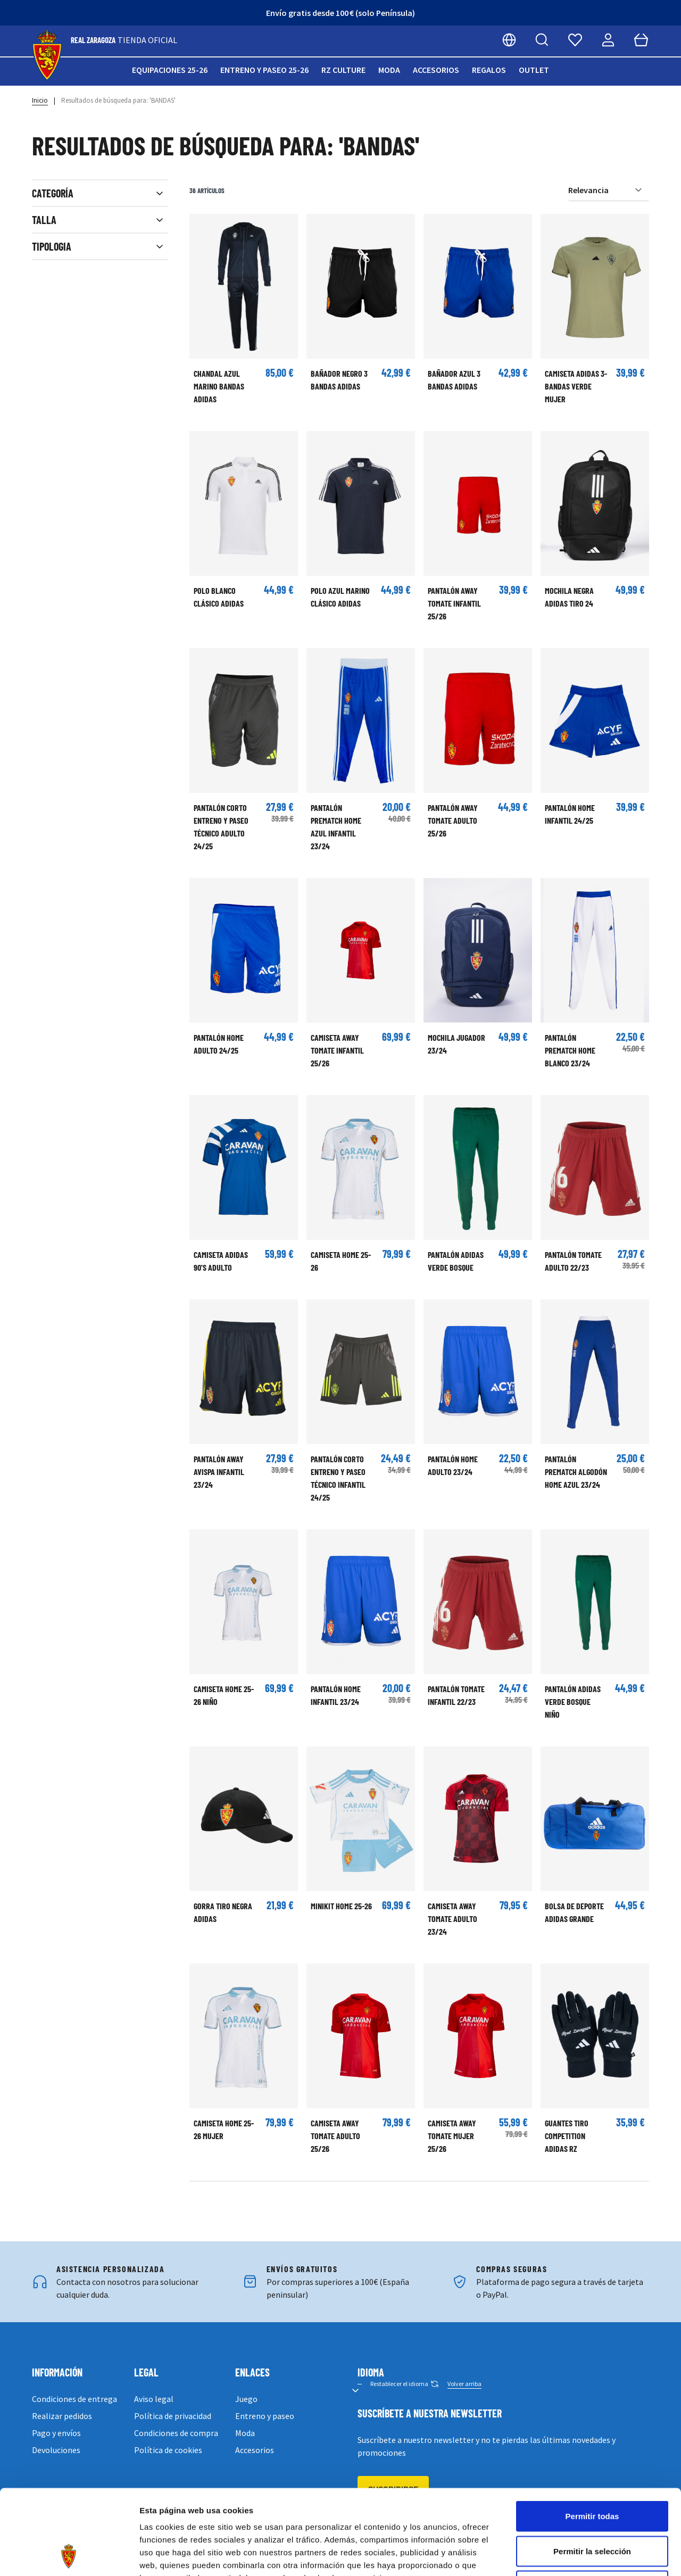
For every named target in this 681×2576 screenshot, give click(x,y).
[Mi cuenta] (608, 40)
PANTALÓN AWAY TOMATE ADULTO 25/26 (453, 820)
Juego (246, 2398)
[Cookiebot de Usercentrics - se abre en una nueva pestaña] (68, 2555)
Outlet (534, 69)
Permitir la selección (592, 2471)
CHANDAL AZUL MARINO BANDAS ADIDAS (219, 386)
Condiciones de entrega (74, 2398)
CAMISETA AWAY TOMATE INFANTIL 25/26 (337, 1050)
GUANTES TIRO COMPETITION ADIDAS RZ (566, 2135)
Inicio (40, 100)
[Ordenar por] (608, 190)
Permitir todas (592, 2436)
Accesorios (436, 69)
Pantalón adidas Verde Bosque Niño (573, 1701)
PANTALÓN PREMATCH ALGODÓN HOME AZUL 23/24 (576, 1471)
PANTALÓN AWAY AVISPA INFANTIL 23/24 (219, 1471)
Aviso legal (153, 2398)
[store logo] (47, 55)
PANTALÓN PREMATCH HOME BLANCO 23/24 (570, 1050)
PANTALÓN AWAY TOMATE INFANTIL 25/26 (454, 603)
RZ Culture (343, 69)
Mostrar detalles (576, 2555)
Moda (389, 69)
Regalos (489, 69)
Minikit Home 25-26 (341, 1906)
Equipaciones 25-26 (169, 69)
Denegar (592, 2506)
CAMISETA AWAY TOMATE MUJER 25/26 (452, 2135)
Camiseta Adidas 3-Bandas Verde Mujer (576, 386)
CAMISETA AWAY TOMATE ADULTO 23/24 (452, 1918)
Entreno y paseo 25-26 (264, 69)
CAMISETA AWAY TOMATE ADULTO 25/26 (335, 2135)
